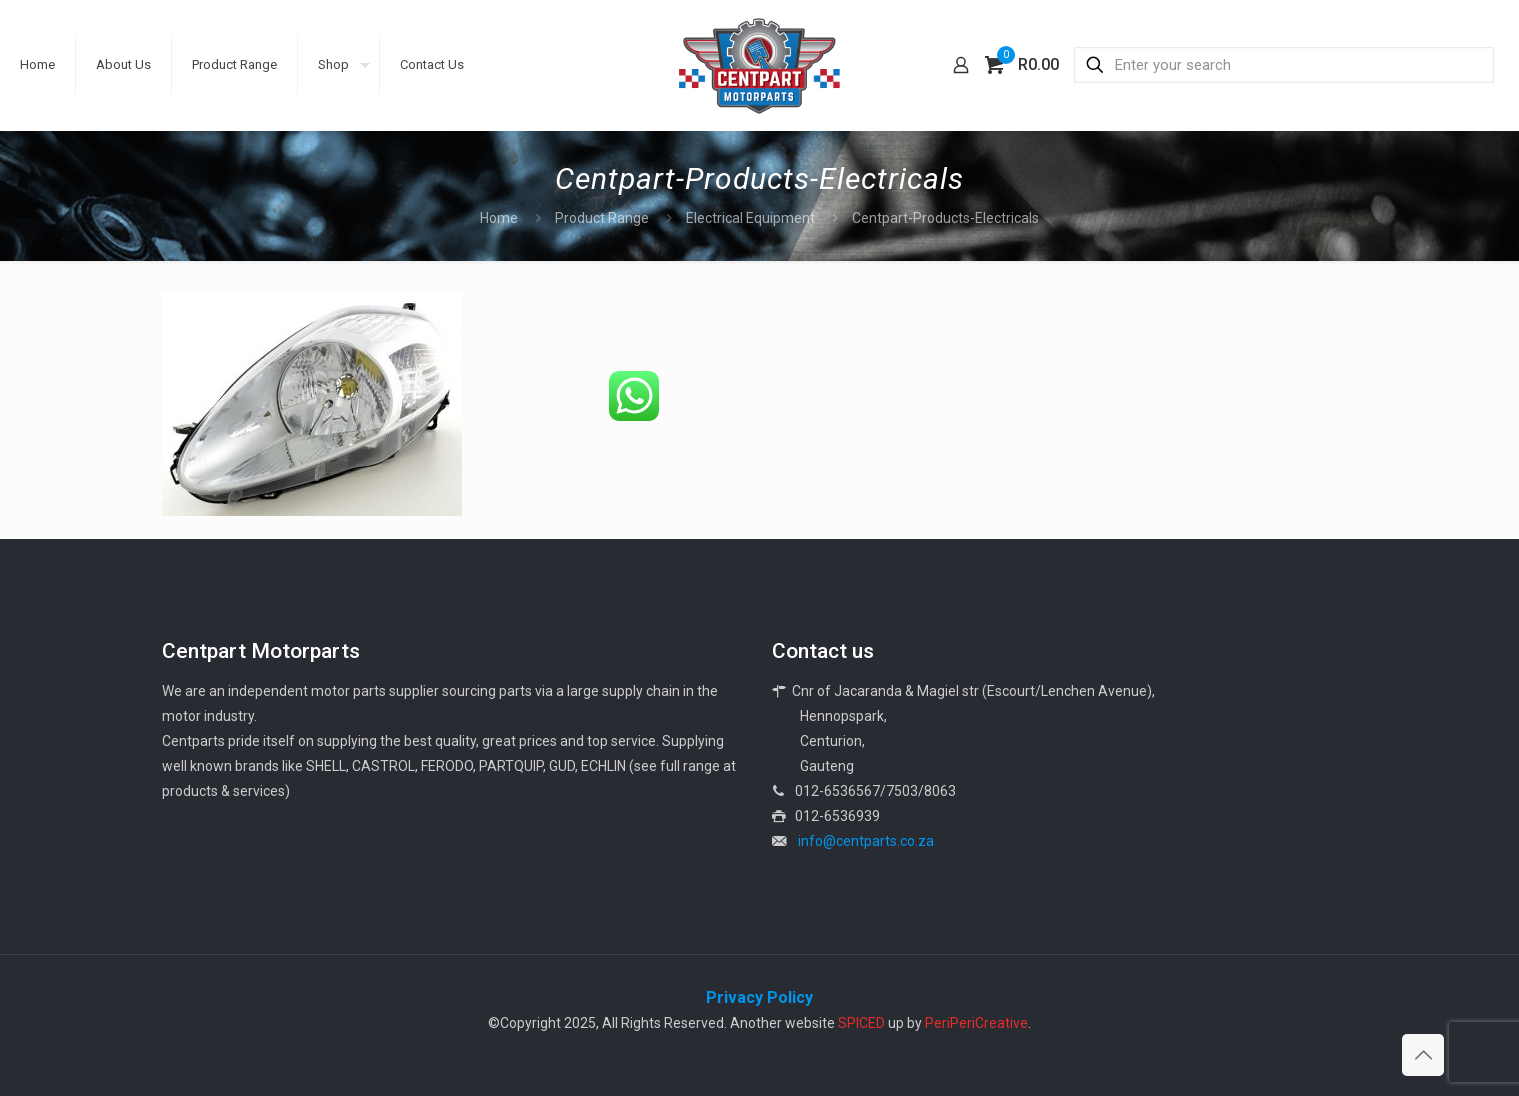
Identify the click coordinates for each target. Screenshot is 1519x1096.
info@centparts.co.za (866, 841)
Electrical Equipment (750, 218)
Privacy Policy (759, 997)
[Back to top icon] (1423, 1055)
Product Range (602, 218)
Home (499, 218)
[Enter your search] (1284, 65)
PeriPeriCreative (976, 1023)
